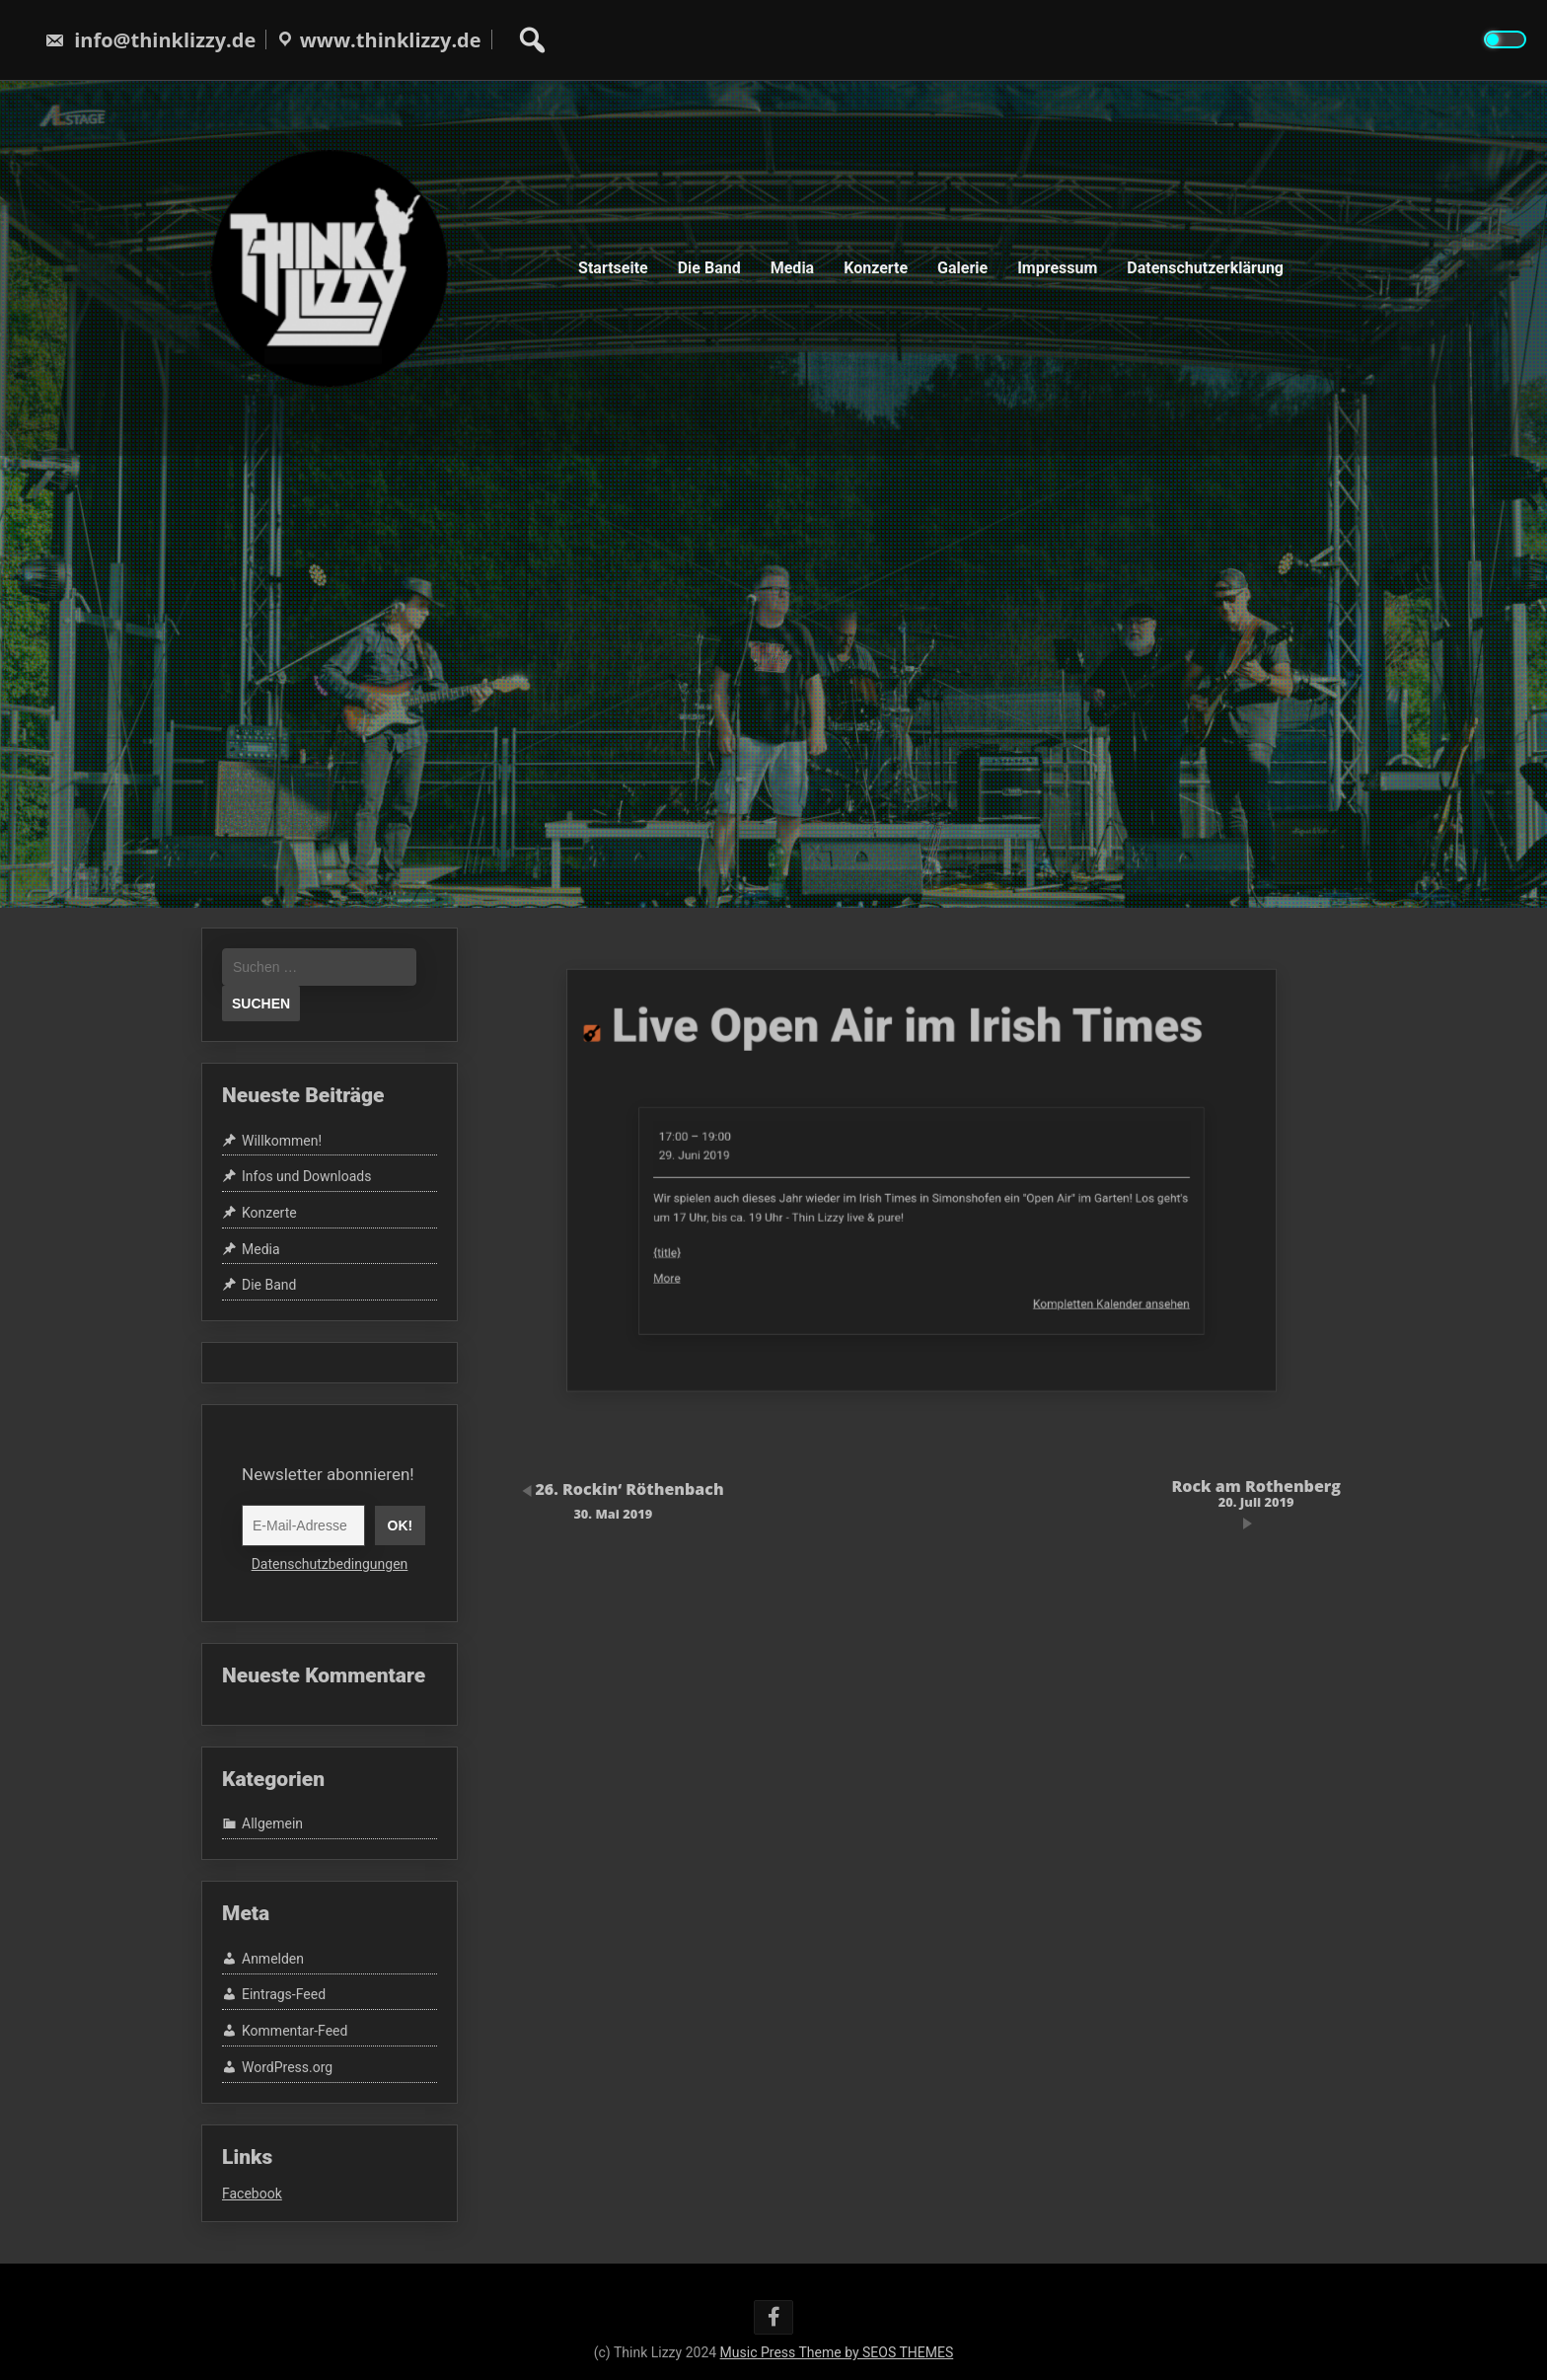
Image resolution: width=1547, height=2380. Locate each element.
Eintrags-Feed (284, 1995)
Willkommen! (282, 1141)
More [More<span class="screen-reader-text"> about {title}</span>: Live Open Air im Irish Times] (774, 1244)
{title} (774, 1229)
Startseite (613, 268)
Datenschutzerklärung (1205, 268)
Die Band (709, 268)
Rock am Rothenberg (1256, 1492)
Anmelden (273, 1959)
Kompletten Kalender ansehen (1031, 1259)
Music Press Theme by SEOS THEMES (837, 2352)
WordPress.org (287, 2067)
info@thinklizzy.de (150, 40)
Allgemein (272, 1824)
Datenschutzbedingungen (330, 1564)
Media (792, 268)
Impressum (1057, 268)
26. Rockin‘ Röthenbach (613, 1499)
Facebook (252, 2193)
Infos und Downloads (306, 1176)
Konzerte (876, 268)
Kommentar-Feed (294, 2031)
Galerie (962, 268)
